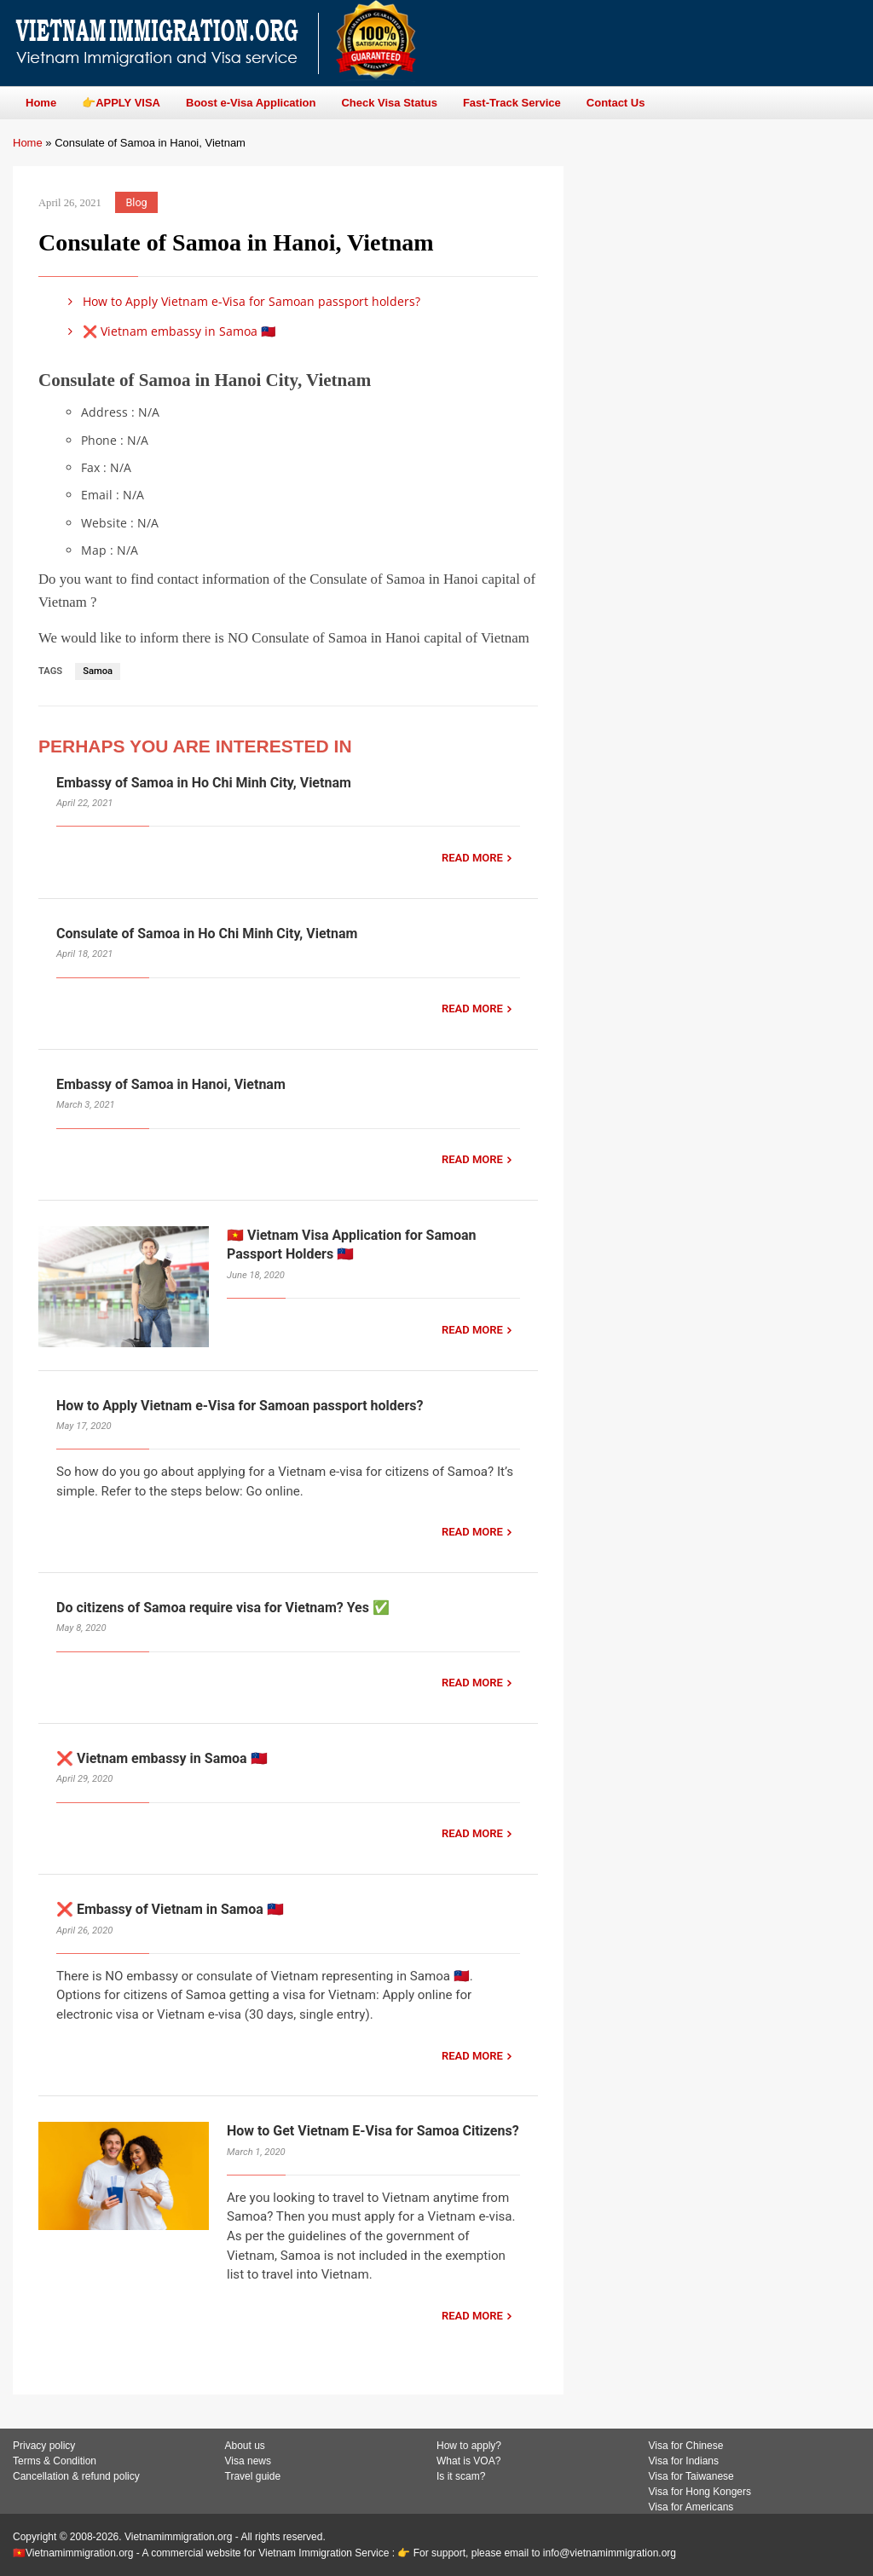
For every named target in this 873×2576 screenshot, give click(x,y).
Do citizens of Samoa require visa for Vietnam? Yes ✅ (223, 1607)
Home (28, 142)
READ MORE (472, 857)
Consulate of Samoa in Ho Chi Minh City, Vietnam (206, 933)
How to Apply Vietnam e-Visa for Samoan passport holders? (241, 301)
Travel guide (253, 2476)
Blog (136, 202)
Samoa (98, 671)
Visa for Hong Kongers (700, 2492)
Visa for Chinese (686, 2446)
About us (245, 2446)
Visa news (248, 2461)
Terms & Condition (54, 2461)
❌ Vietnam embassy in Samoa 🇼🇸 (168, 331)
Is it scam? (460, 2476)
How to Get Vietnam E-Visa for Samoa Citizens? (373, 2131)
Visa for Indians (684, 2461)
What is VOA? (468, 2461)
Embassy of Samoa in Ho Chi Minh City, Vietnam (203, 783)
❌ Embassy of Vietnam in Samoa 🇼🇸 (170, 1909)
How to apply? (468, 2446)
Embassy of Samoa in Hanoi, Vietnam (171, 1084)
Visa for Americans (691, 2507)
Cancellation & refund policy (76, 2476)
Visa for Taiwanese (691, 2476)
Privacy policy (44, 2446)
